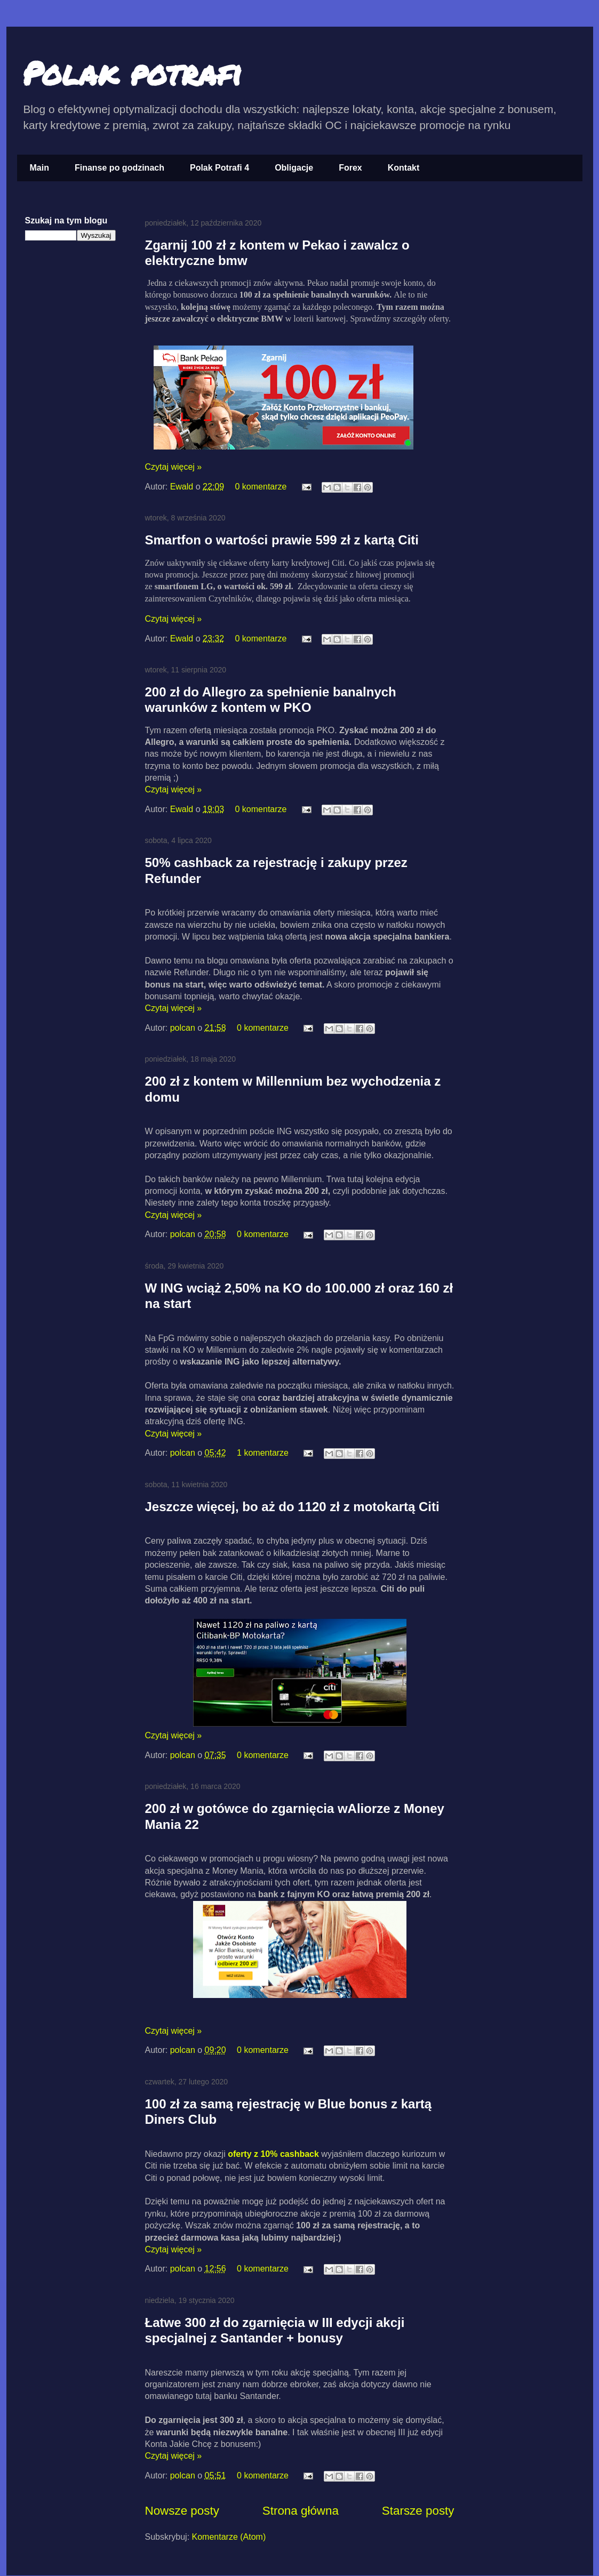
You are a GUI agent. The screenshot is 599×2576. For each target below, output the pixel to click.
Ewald (183, 486)
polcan (184, 1027)
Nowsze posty (182, 2510)
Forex (350, 167)
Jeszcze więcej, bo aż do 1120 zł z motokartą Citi (292, 1506)
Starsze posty (418, 2510)
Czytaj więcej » (173, 466)
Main (39, 167)
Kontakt (404, 167)
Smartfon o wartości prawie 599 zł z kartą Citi (282, 540)
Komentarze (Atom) (229, 2536)
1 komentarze (263, 1452)
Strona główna (300, 2510)
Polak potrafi (132, 72)
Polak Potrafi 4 (219, 167)
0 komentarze (261, 486)
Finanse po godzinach (119, 167)
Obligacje (294, 167)
